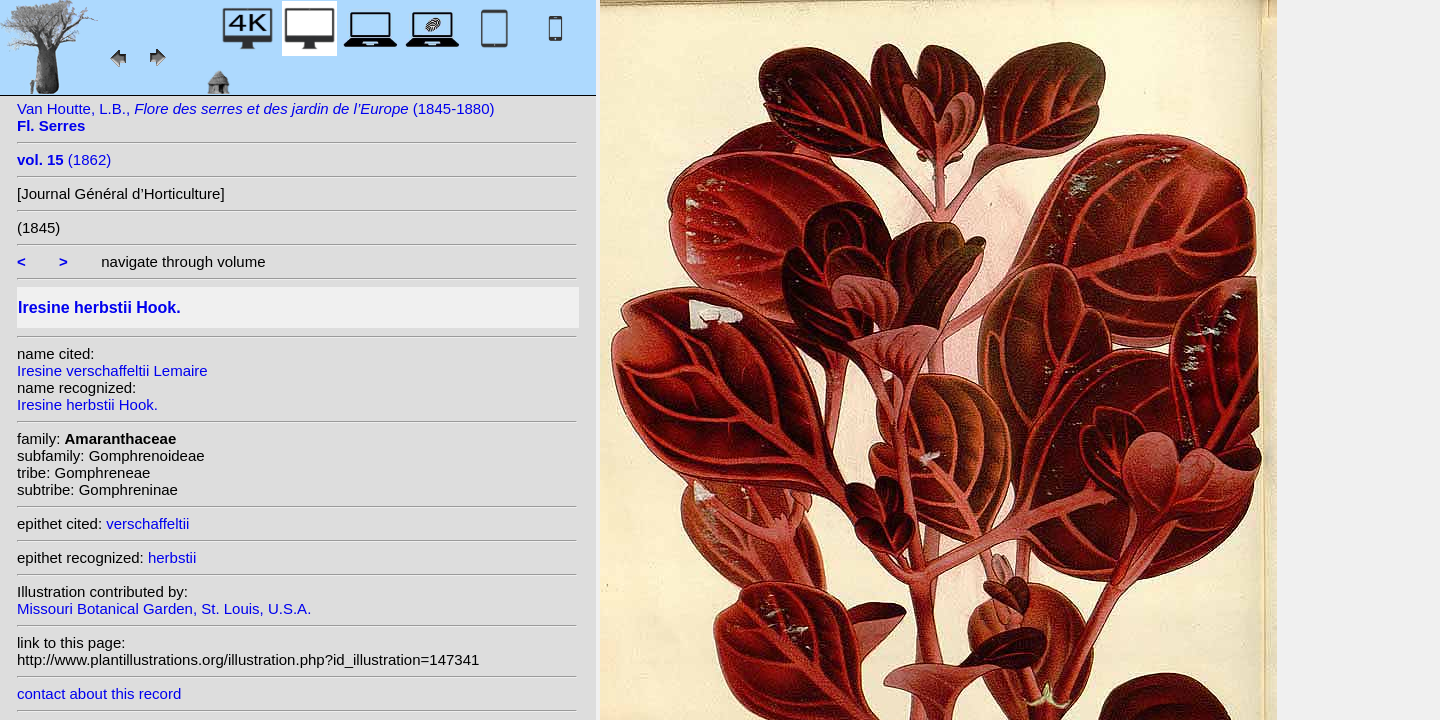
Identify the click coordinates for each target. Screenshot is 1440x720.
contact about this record (99, 693)
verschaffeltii (147, 523)
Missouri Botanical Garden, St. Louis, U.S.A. (164, 608)
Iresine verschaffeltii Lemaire (112, 370)
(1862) (64, 159)
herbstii (172, 557)
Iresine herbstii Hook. (87, 404)
